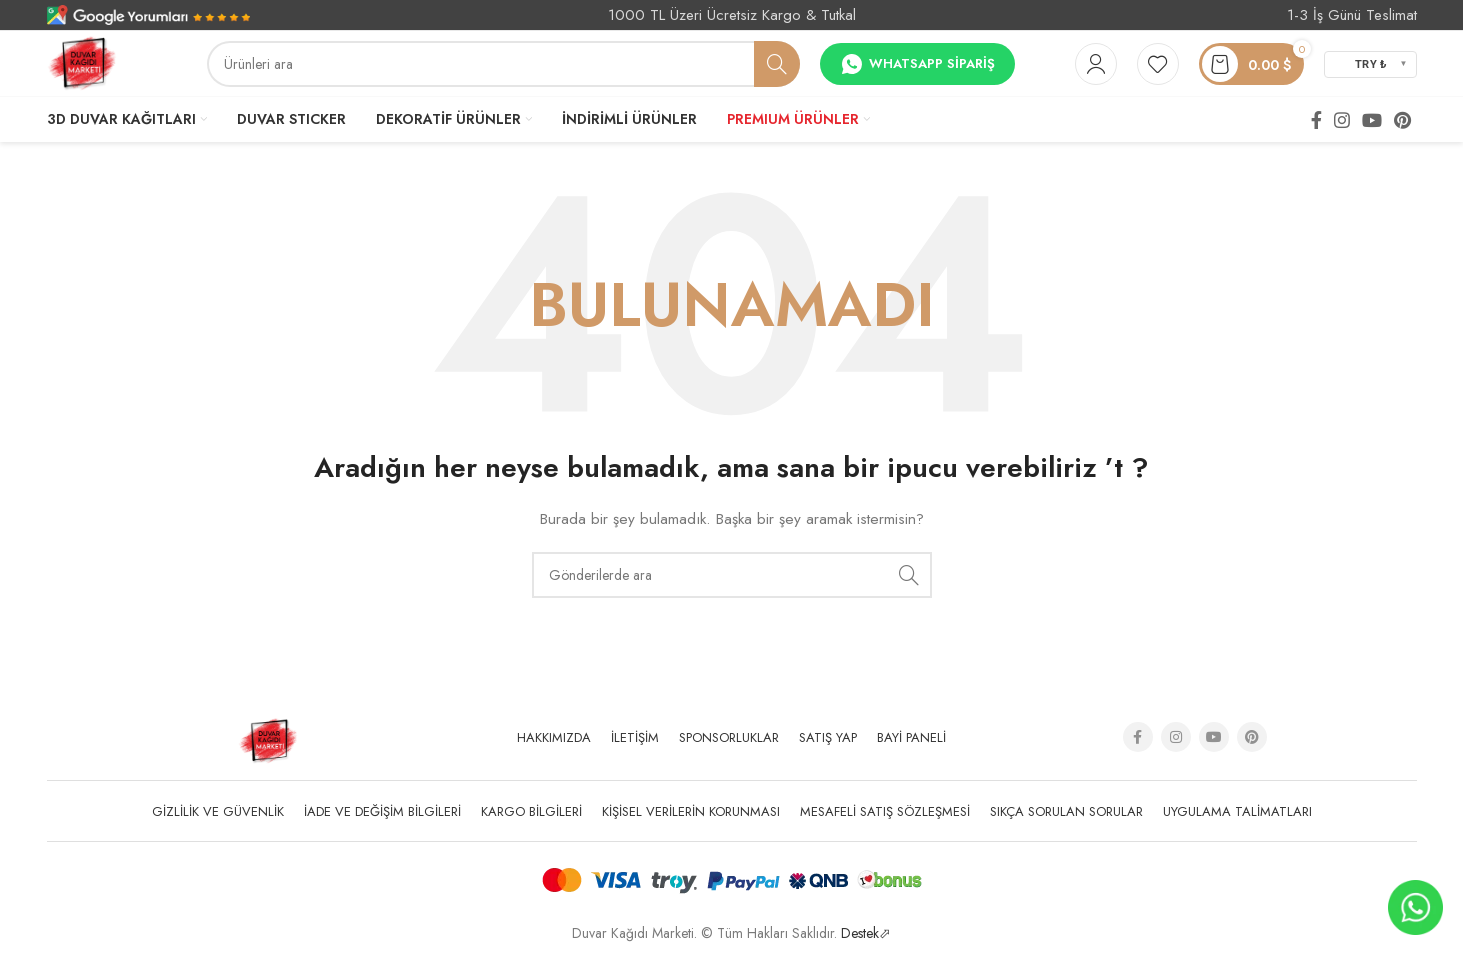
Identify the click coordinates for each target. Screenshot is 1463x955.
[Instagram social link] (1342, 120)
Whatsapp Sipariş (917, 64)
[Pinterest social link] (1402, 120)
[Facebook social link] (1316, 120)
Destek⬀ (866, 933)
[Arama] (503, 64)
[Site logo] (82, 62)
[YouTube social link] (1372, 120)
